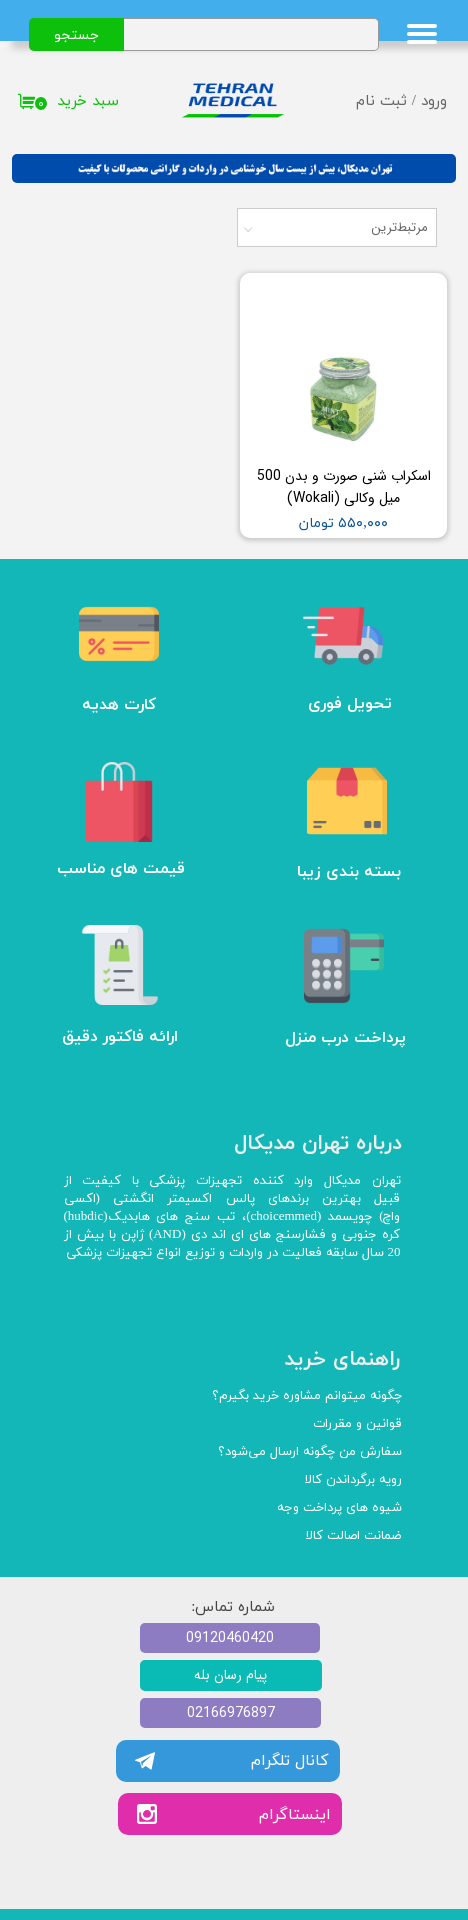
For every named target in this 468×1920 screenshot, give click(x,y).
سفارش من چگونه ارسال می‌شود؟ (310, 1452)
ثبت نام (381, 101)
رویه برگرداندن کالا (353, 1480)
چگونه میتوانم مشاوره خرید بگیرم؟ (307, 1396)
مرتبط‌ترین (399, 227)
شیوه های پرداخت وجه (339, 1508)
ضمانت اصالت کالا (354, 1536)
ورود (434, 101)
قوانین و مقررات (357, 1424)
